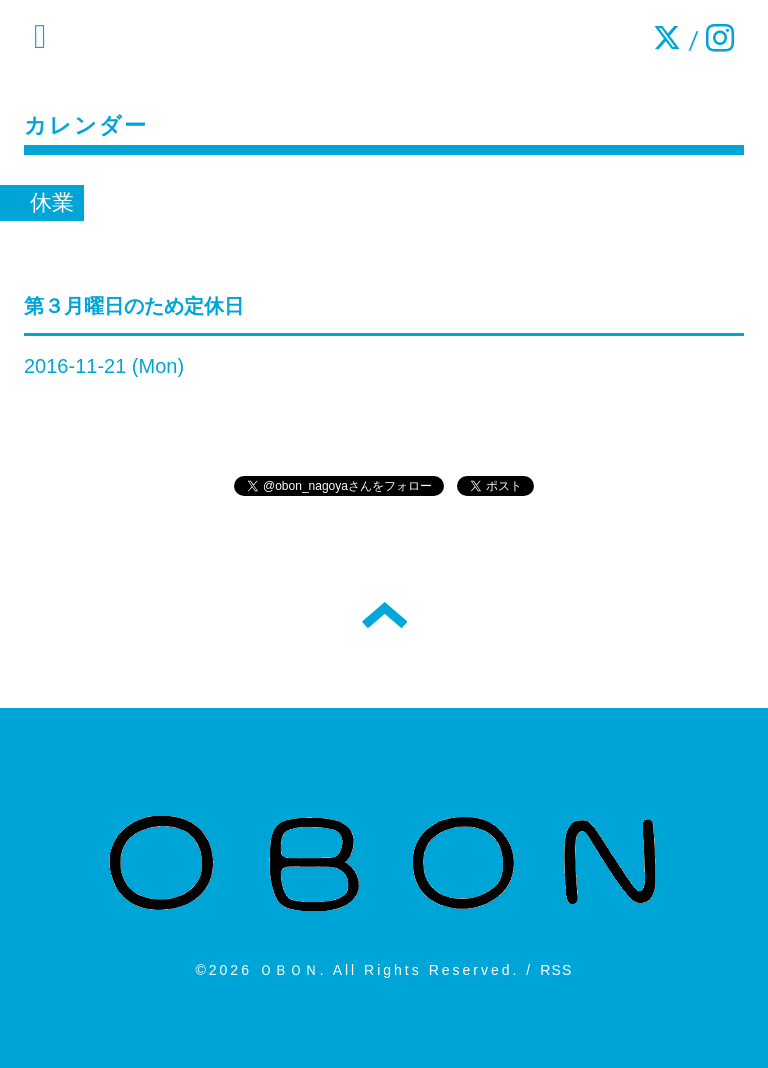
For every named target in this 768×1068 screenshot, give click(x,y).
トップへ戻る (384, 615)
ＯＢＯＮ (289, 970)
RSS (556, 970)
